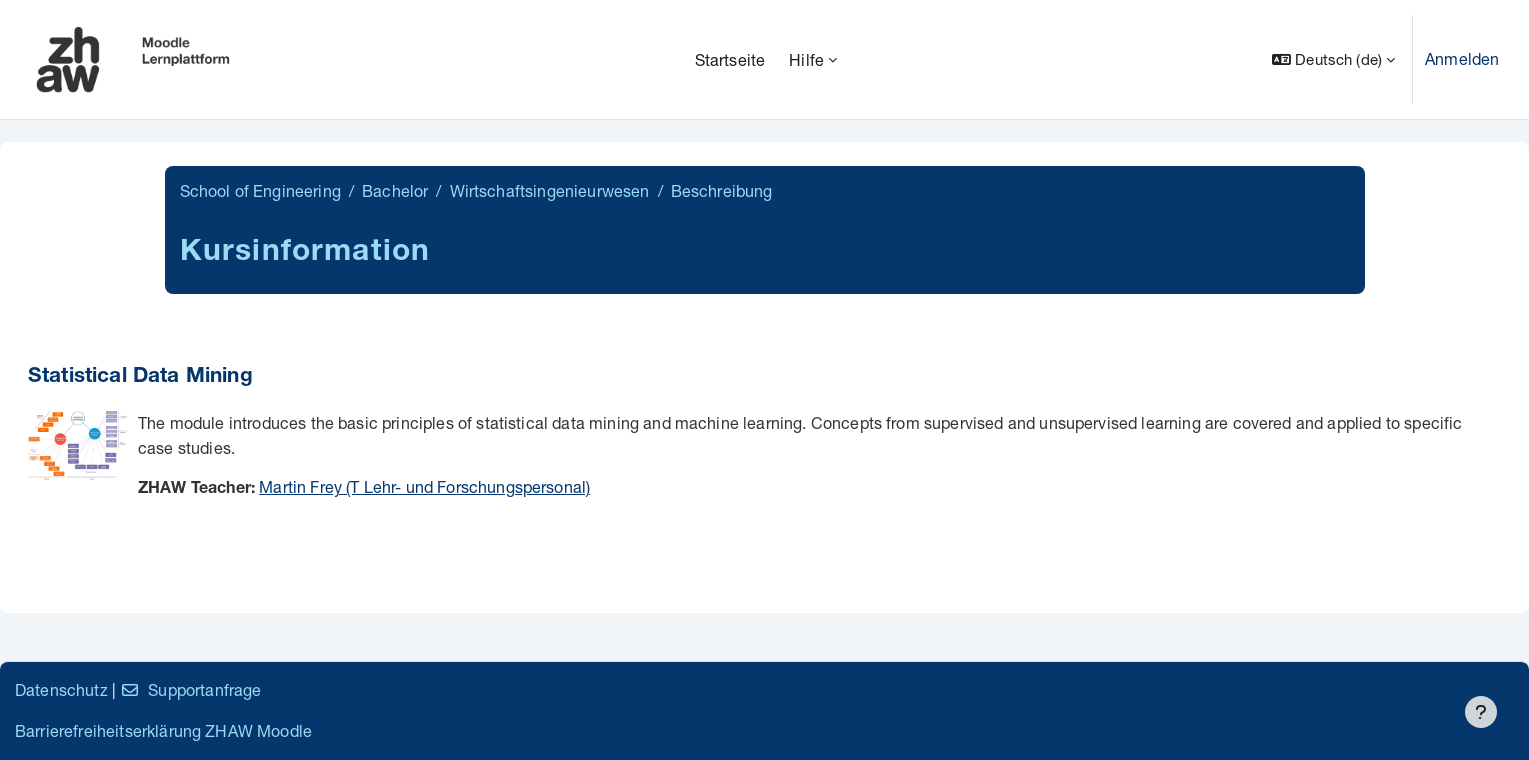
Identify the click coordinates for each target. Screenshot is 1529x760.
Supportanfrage (190, 689)
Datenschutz (61, 689)
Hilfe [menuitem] (806, 59)
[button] (1333, 59)
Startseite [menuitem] (730, 59)
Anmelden (1462, 58)
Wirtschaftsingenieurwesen (550, 190)
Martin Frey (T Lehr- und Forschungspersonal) (424, 486)
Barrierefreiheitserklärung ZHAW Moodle (163, 730)
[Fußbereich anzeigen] (1481, 712)
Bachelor (395, 190)
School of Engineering (260, 190)
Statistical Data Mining (140, 377)
